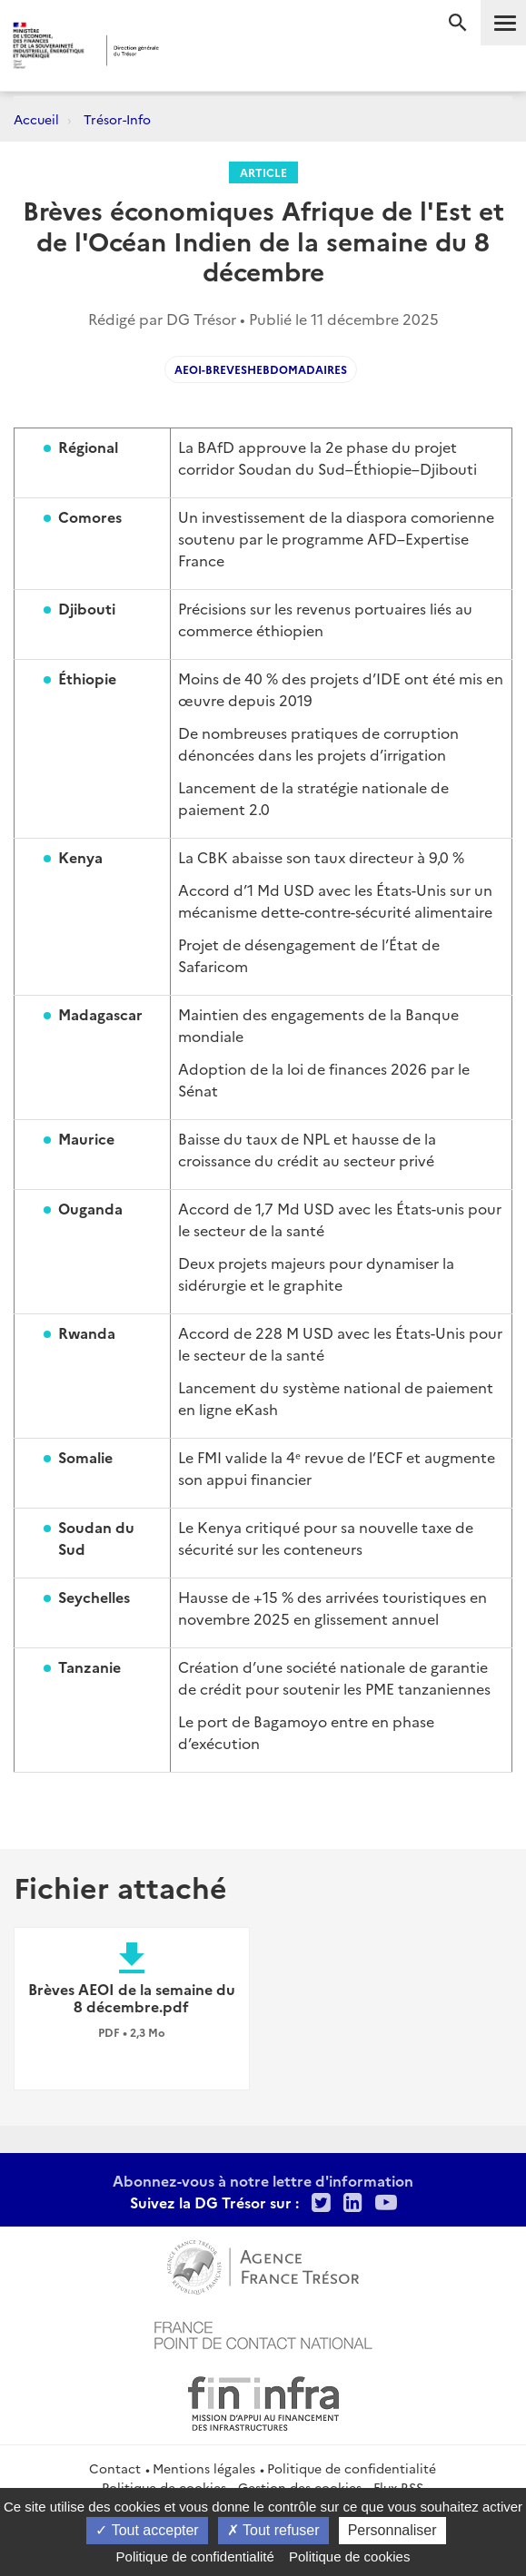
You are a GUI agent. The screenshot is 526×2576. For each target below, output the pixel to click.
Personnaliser (392, 2530)
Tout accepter (146, 2530)
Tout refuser (273, 2530)
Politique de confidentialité (351, 2468)
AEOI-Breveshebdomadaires (260, 369)
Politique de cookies (349, 2556)
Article (263, 172)
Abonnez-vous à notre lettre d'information (263, 2180)
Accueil (36, 119)
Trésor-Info (117, 119)
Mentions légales (204, 2468)
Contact (115, 2468)
